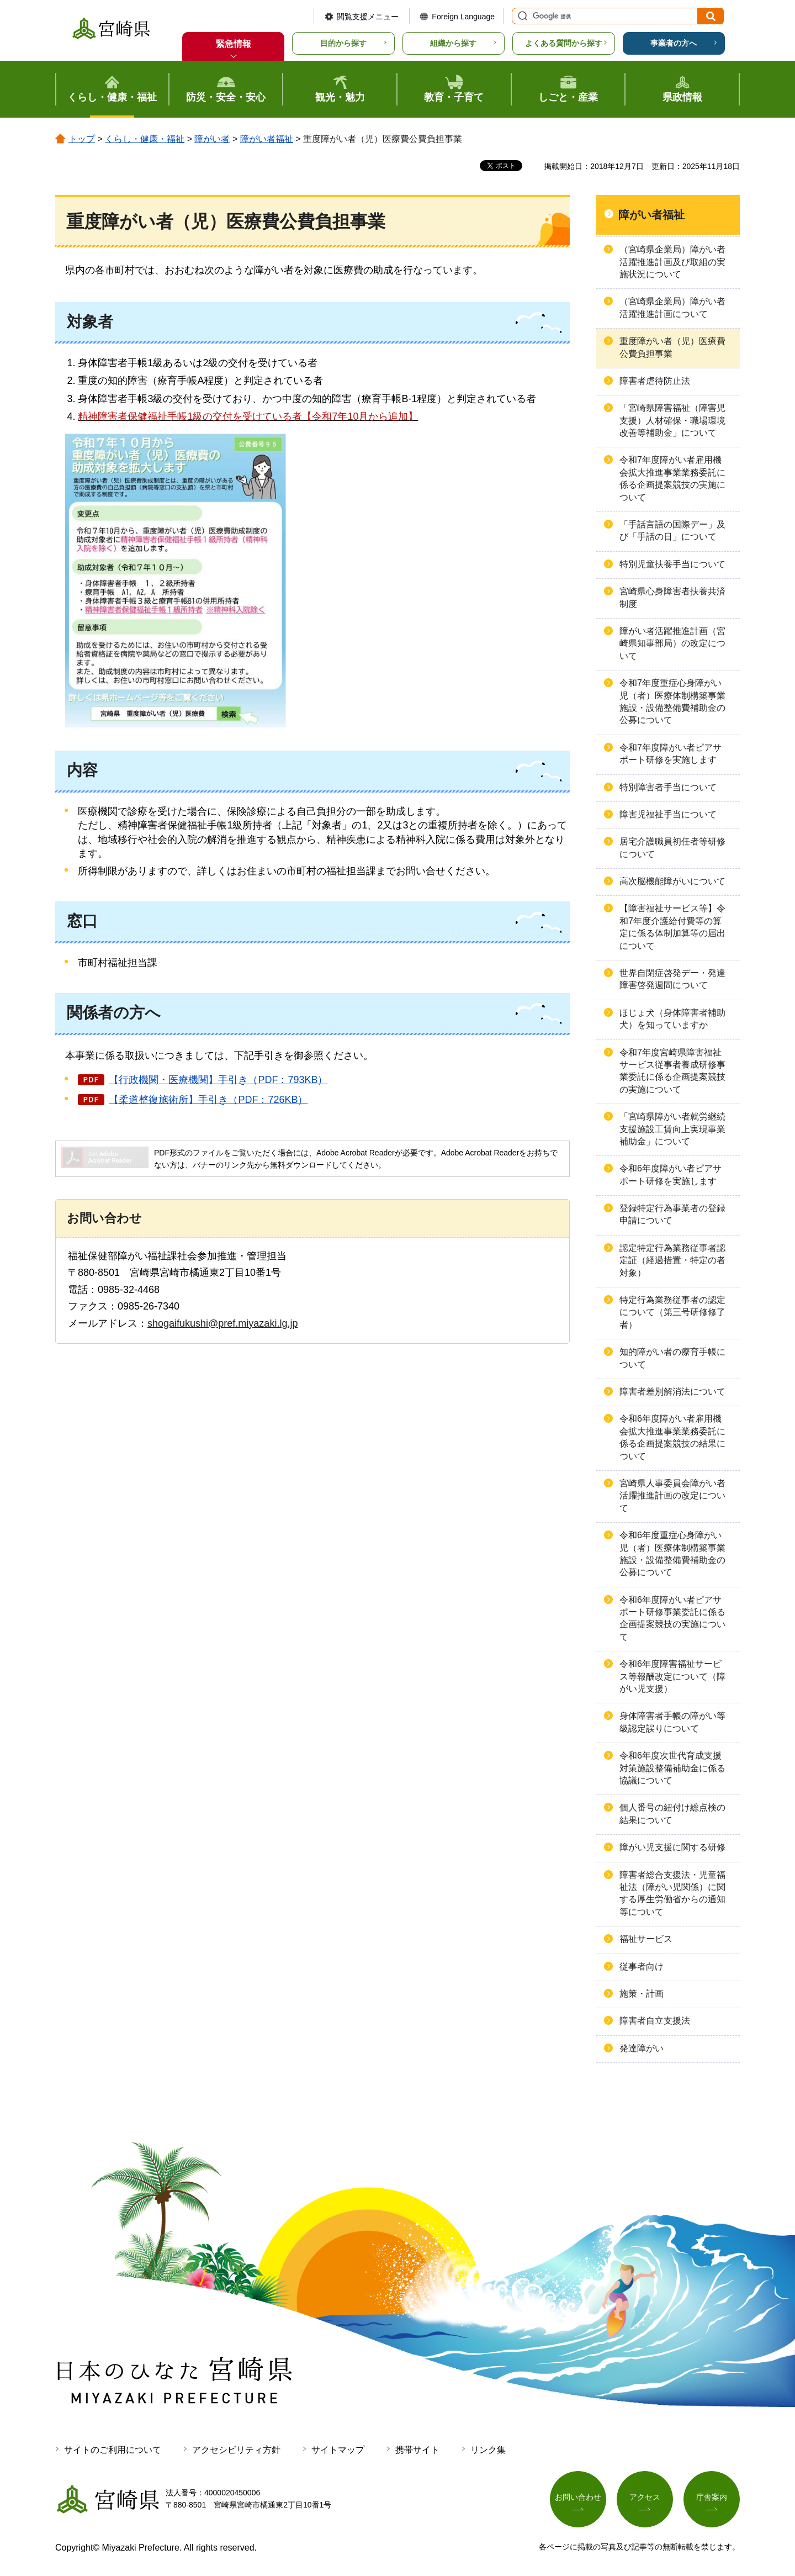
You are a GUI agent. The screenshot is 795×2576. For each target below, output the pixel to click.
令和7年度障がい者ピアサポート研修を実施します (670, 753)
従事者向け (641, 1966)
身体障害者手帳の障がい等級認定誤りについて (672, 1722)
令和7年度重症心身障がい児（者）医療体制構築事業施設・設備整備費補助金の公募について (672, 701)
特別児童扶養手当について (672, 564)
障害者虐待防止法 (654, 381)
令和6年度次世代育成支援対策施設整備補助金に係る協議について (672, 1768)
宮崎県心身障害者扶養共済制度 (672, 597)
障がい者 (212, 139)
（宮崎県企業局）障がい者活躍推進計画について (672, 307)
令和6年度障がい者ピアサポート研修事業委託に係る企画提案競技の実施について (672, 1618)
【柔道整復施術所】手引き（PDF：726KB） (208, 1099)
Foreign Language (463, 16)
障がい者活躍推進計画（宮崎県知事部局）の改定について (672, 643)
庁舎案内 (711, 2497)
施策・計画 (641, 1993)
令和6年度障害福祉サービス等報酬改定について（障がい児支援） (672, 1676)
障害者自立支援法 (654, 2020)
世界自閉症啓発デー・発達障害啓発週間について (672, 979)
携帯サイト (417, 2449)
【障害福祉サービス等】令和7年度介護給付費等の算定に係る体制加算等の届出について (672, 927)
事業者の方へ (673, 43)
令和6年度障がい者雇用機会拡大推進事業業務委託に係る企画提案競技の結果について (672, 1437)
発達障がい (641, 2048)
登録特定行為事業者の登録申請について (672, 1214)
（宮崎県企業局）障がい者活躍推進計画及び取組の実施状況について (672, 262)
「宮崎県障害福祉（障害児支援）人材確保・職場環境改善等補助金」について (672, 420)
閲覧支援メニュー (368, 16)
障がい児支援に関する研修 (672, 1847)
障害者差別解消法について (672, 1391)
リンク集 (488, 2449)
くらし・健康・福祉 (144, 139)
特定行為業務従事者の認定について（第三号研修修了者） (672, 1312)
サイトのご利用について (112, 2449)
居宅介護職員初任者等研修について (672, 847)
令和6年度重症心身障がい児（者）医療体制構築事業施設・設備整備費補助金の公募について (672, 1553)
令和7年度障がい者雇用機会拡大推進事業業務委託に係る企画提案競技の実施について (672, 478)
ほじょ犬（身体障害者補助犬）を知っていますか (672, 1019)
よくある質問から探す (563, 43)
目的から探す (343, 43)
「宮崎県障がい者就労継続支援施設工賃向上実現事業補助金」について (672, 1129)
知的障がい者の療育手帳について (672, 1358)
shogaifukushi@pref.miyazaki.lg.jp (222, 1323)
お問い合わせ (578, 2497)
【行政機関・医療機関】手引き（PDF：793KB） (218, 1079)
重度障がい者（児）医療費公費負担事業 (672, 347)
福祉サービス (645, 1939)
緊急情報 (233, 44)
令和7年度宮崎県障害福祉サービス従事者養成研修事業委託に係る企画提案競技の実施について (672, 1071)
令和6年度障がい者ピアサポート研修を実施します (670, 1174)
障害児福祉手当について (668, 814)
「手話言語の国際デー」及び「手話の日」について (672, 530)
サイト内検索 (521, 16)
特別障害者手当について (668, 787)
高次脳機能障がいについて (672, 881)
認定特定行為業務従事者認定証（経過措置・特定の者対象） (672, 1260)
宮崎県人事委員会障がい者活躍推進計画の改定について (672, 1496)
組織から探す (453, 43)
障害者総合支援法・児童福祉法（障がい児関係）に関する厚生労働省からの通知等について (672, 1893)
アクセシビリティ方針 (236, 2449)
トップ (81, 139)
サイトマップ (337, 2449)
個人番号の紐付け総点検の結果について (672, 1813)
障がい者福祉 (266, 139)
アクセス (644, 2497)
